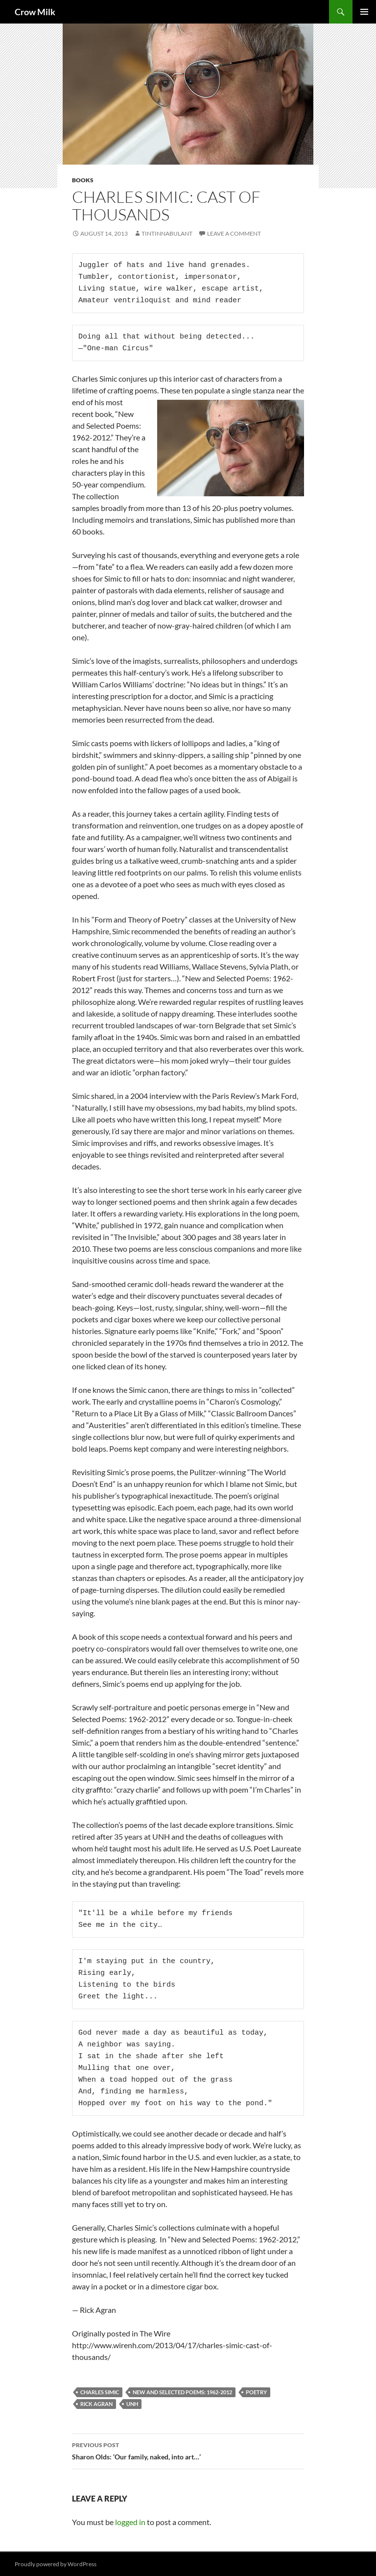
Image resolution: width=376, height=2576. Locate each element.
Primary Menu (364, 12)
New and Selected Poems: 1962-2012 (182, 2392)
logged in (130, 2522)
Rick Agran (96, 2404)
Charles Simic (99, 2392)
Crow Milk (35, 11)
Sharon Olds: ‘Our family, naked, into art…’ (188, 2450)
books (83, 180)
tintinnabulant (166, 233)
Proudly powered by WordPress (55, 2564)
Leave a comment (234, 233)
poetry (256, 2392)
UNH (132, 2404)
